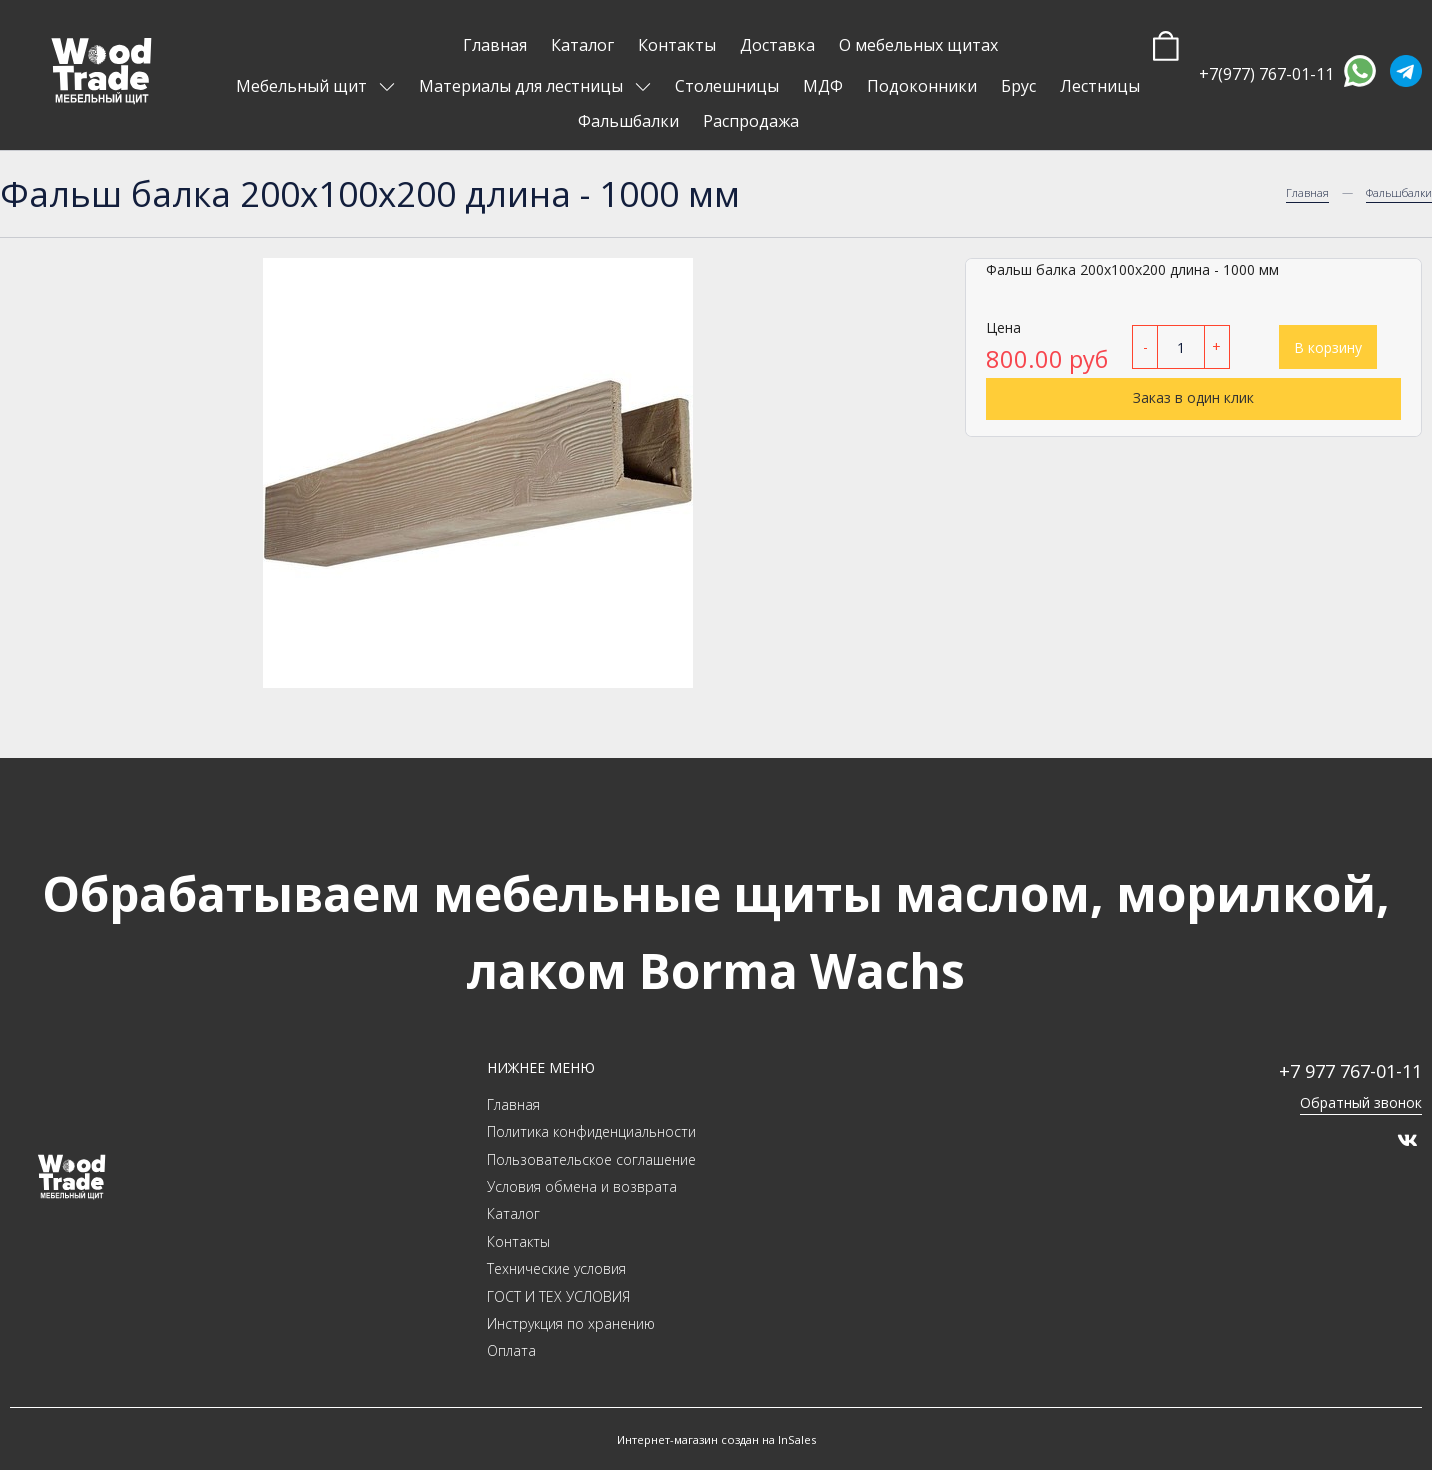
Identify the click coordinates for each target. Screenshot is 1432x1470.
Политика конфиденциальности (591, 1131)
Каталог (582, 45)
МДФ (823, 86)
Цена (1003, 327)
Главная (495, 45)
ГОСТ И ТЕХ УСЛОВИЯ (558, 1296)
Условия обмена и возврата (582, 1186)
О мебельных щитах (918, 45)
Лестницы (1100, 86)
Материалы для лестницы (523, 86)
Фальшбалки (628, 121)
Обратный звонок (1361, 1102)
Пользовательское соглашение (591, 1159)
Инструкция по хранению (571, 1323)
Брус (1018, 86)
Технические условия (556, 1268)
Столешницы (727, 86)
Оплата (511, 1350)
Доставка (777, 45)
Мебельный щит (303, 86)
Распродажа (751, 121)
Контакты (677, 45)
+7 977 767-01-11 (1350, 1071)
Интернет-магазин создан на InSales (716, 1439)
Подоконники (922, 86)
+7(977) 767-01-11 (1266, 74)
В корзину (1328, 347)
